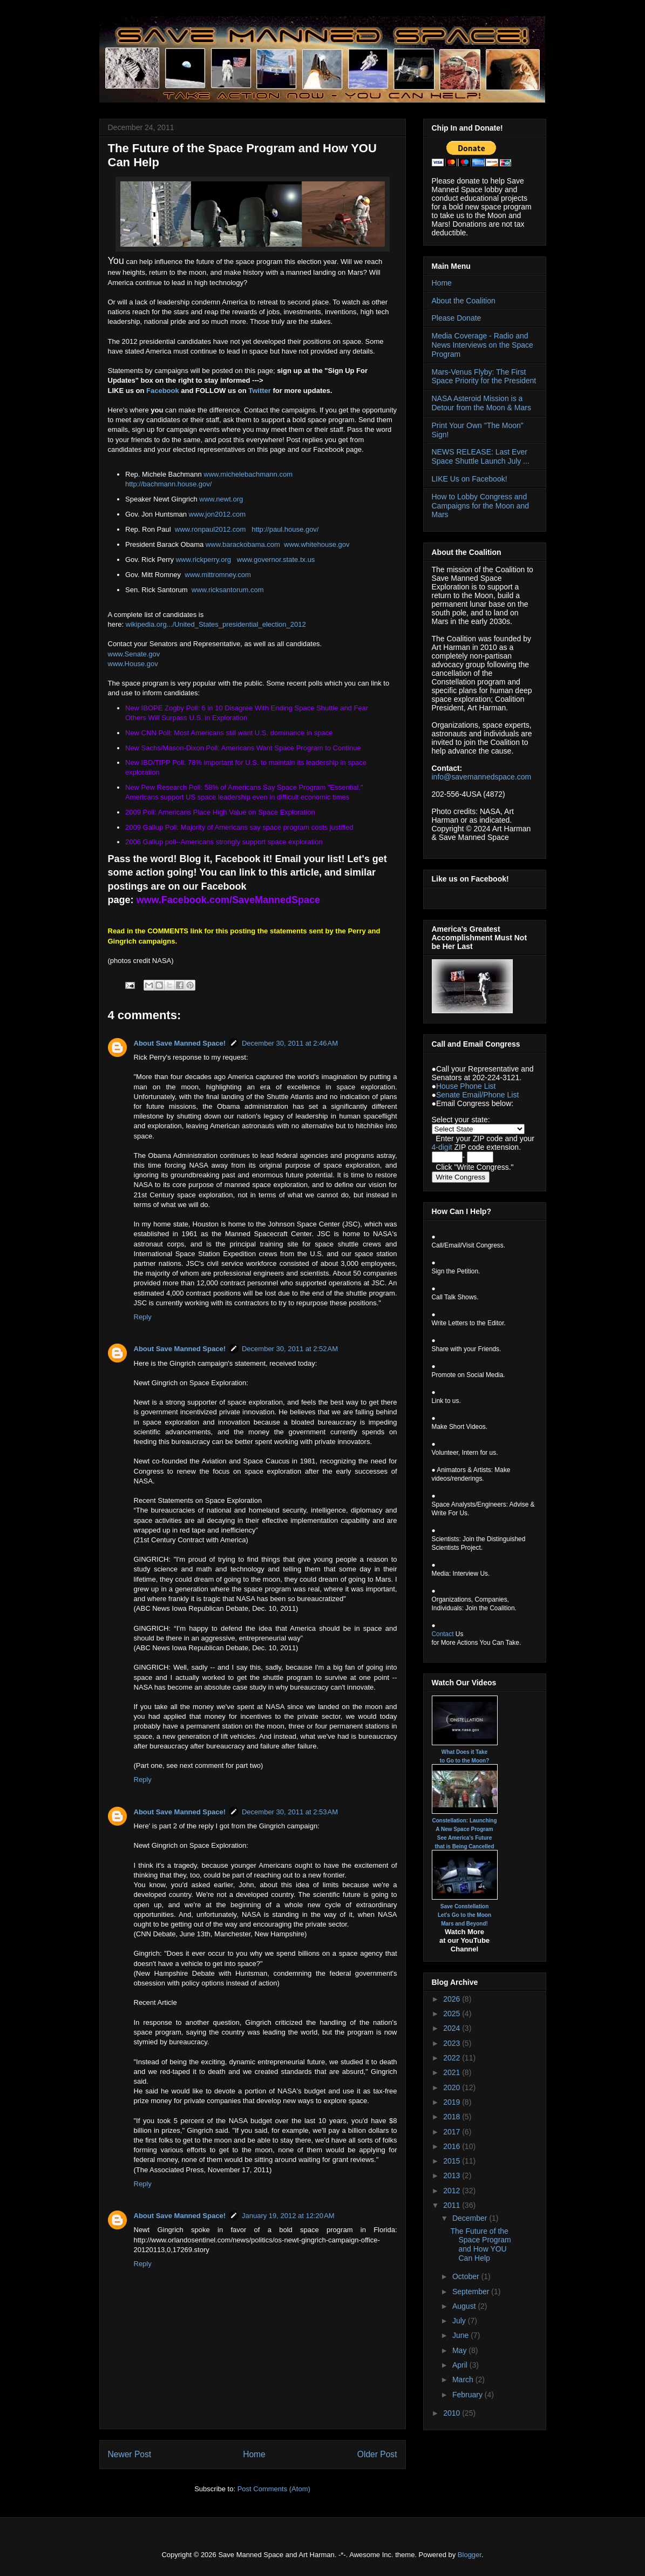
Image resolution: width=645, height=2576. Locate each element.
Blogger (469, 2555)
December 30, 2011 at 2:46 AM (290, 1043)
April (461, 2365)
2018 (452, 2116)
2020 (452, 2087)
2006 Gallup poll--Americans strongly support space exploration (224, 842)
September (471, 2291)
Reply (143, 1317)
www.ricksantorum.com (228, 590)
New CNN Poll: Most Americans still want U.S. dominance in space (228, 733)
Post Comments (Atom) (273, 2489)
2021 (452, 2072)
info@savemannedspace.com (482, 776)
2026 (452, 1999)
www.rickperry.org (203, 559)
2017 (452, 2131)
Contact (443, 1634)
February (468, 2394)
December (470, 2218)
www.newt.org (221, 499)
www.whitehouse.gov (316, 544)
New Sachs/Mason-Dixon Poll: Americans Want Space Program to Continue (243, 748)
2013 (452, 2175)
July (460, 2320)
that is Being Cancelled (464, 1846)
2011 (452, 2205)
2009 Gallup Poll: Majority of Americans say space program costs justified (239, 827)
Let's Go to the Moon (464, 1915)
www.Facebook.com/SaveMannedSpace (228, 899)
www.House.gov (133, 664)
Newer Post (130, 2454)
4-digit (442, 1147)
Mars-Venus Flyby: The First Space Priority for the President (484, 376)
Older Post (377, 2454)
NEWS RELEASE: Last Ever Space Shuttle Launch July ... (480, 456)
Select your (452, 1119)
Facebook (162, 391)
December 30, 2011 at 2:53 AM (290, 1812)
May (460, 2350)
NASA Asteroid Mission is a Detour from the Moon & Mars (481, 403)
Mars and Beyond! (464, 1924)
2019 (452, 2102)
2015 (452, 2161)
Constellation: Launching (464, 1820)
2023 (452, 2043)
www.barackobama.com (243, 544)
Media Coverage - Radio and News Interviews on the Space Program (482, 344)
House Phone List (466, 1086)
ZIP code (488, 1138)
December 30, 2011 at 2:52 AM (290, 1349)
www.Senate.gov (134, 654)
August (465, 2306)
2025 (452, 2013)
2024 (452, 2028)
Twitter (259, 391)
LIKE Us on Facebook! (469, 478)
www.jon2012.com (217, 514)
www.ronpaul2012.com (210, 529)
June (461, 2335)
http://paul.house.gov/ (285, 529)
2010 (452, 2413)
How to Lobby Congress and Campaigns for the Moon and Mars (480, 505)
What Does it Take (464, 1752)
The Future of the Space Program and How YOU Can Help (480, 2244)
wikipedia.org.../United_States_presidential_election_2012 (216, 624)
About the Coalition (463, 300)
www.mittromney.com (218, 575)
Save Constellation (464, 1906)
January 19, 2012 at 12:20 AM (288, 2216)
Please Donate (456, 318)
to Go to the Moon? (465, 1761)
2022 (452, 2057)
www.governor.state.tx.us (276, 559)
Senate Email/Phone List (477, 1094)
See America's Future (464, 1838)
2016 (452, 2146)
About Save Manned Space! (180, 1043)
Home (254, 2454)
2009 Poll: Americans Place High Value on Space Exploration (220, 812)
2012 (452, 2190)
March (464, 2379)
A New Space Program (464, 1829)
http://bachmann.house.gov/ (168, 484)
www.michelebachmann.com (248, 474)
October (466, 2276)
